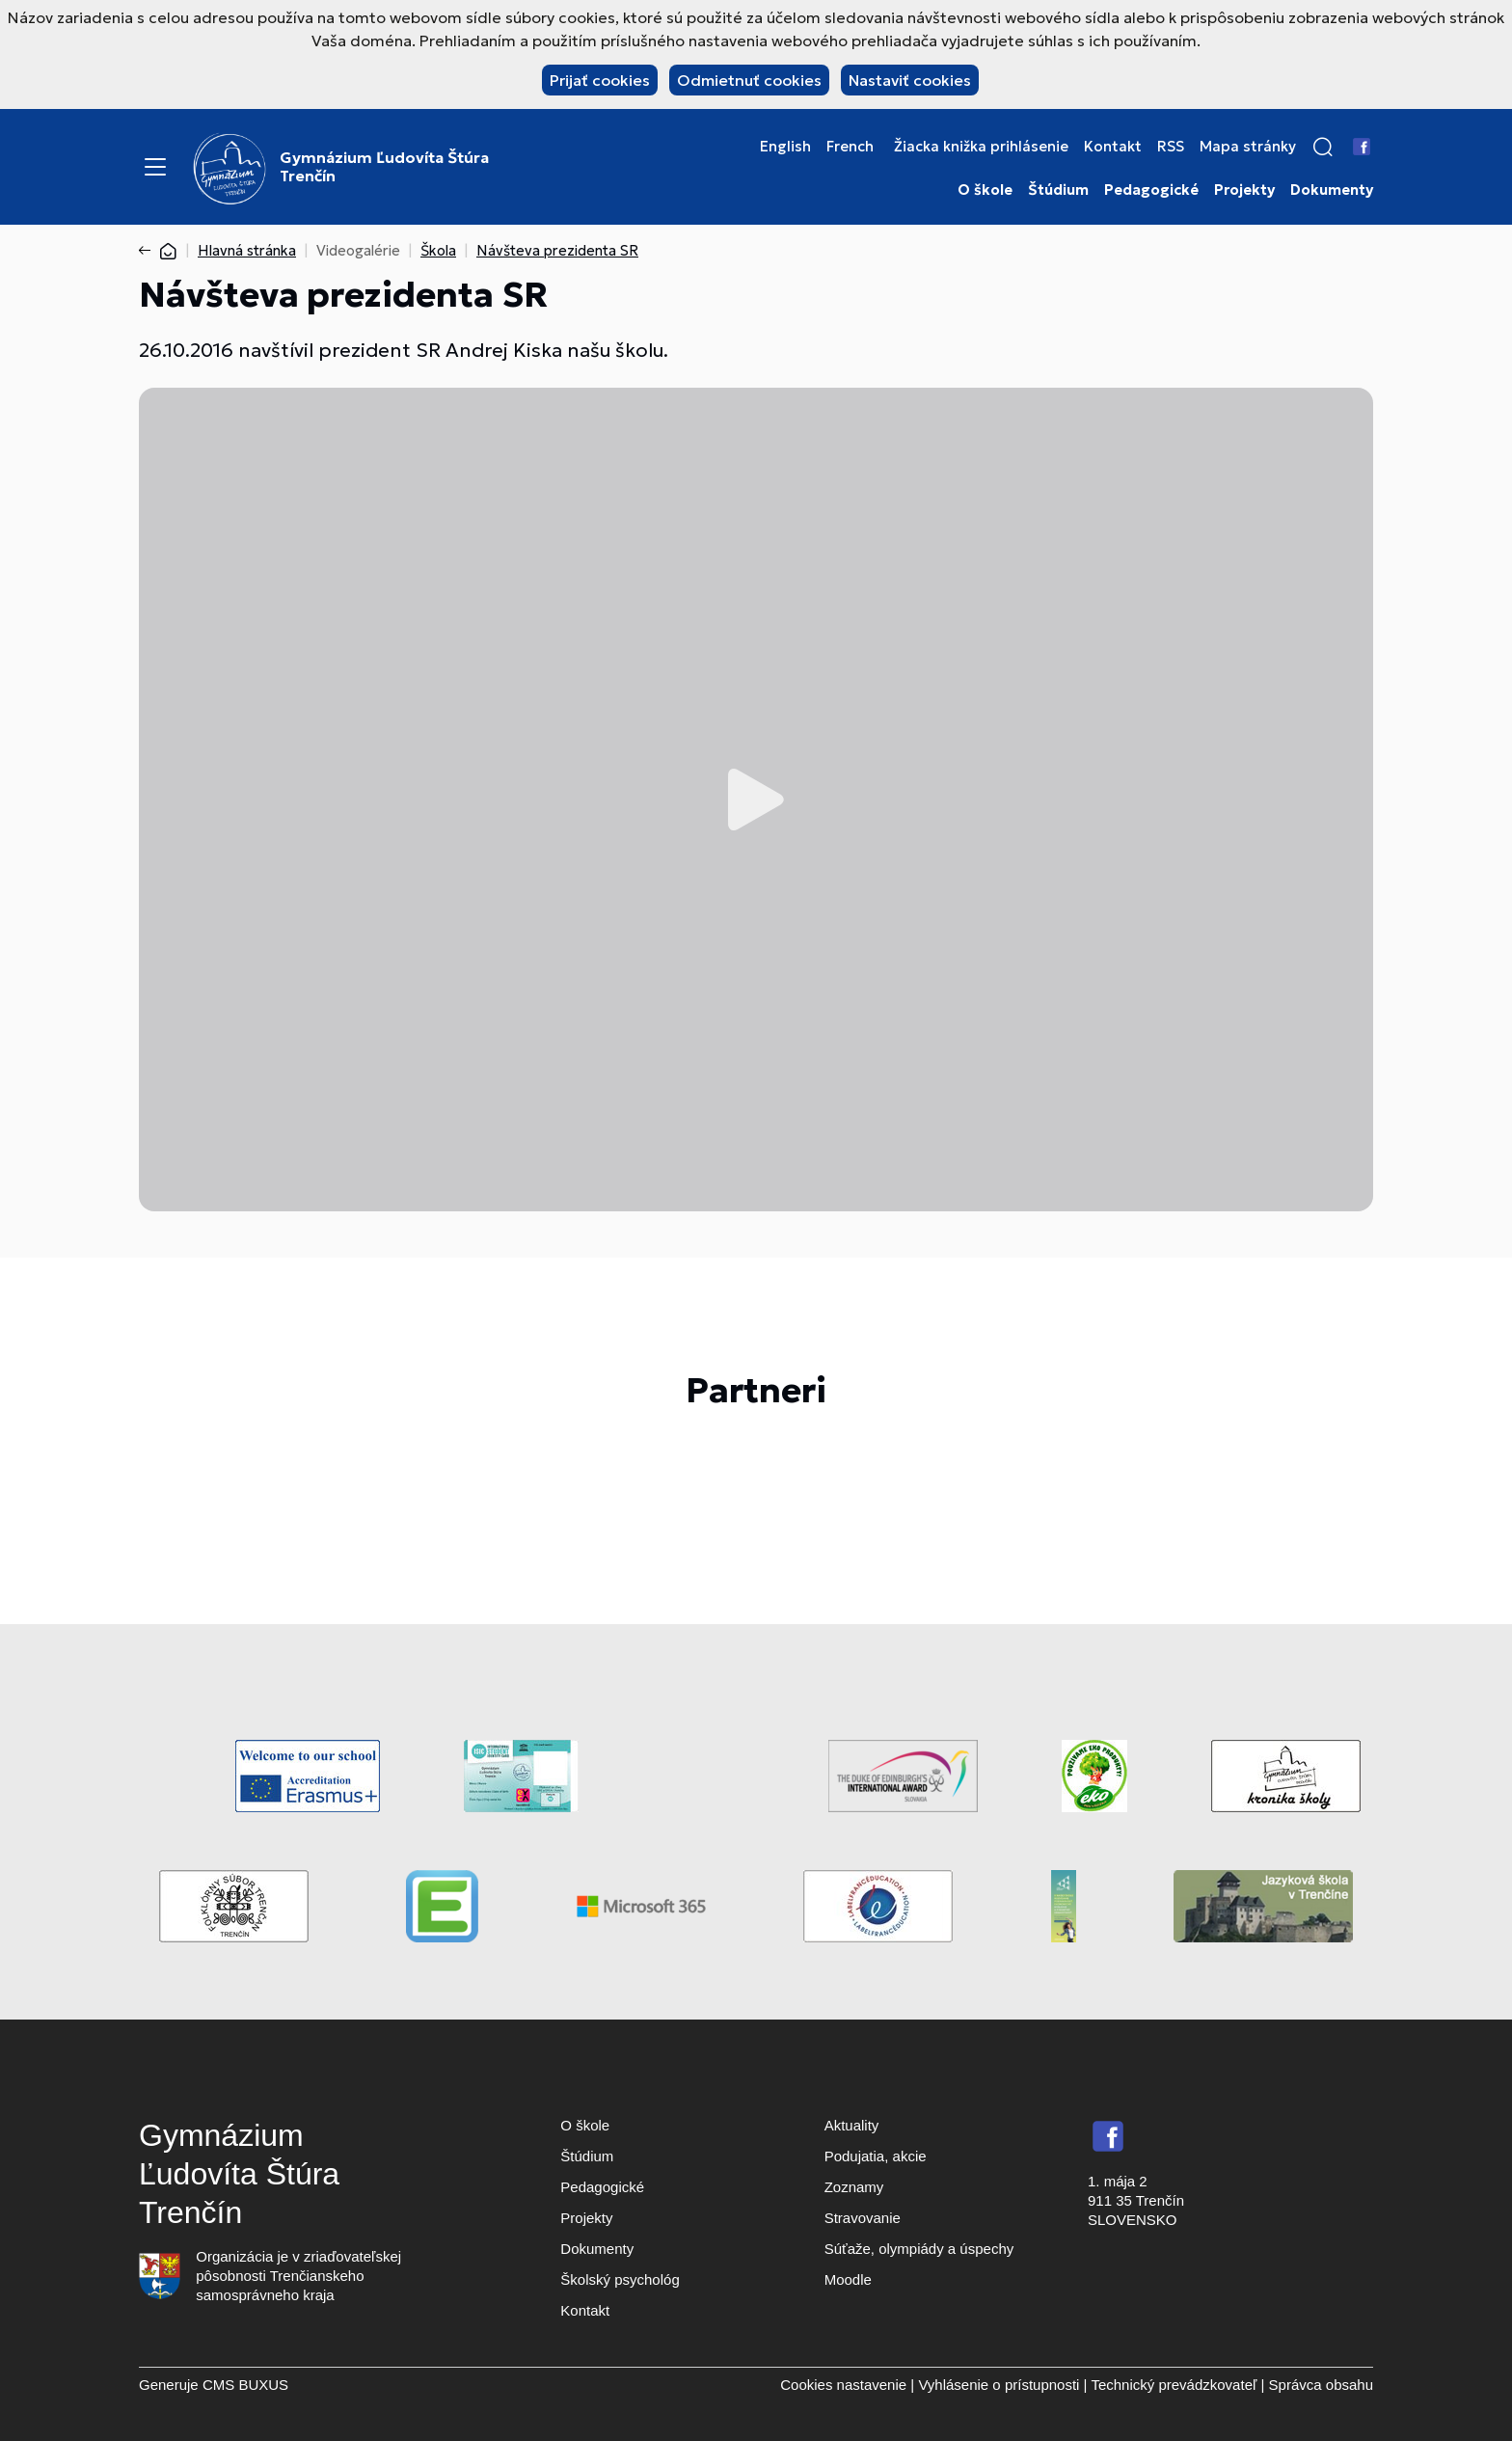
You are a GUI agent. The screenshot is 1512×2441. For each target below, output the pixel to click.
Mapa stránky (1248, 146)
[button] (1323, 146)
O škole (985, 190)
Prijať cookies (600, 80)
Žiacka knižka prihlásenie (981, 146)
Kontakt (1113, 146)
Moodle (848, 2279)
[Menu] (155, 166)
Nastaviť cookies (910, 80)
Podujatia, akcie (875, 2156)
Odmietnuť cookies (749, 80)
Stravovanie (862, 2218)
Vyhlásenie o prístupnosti (998, 2384)
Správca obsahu (1321, 2384)
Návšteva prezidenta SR (557, 250)
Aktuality (851, 2125)
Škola (438, 250)
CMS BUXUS (245, 2384)
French (850, 146)
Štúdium (1058, 190)
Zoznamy (854, 2187)
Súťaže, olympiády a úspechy (919, 2248)
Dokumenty (1331, 190)
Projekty (1244, 190)
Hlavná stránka (247, 250)
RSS (1170, 146)
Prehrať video (756, 799)
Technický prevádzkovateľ (1173, 2384)
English (785, 146)
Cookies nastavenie (843, 2384)
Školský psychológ (619, 2279)
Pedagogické (1151, 190)
